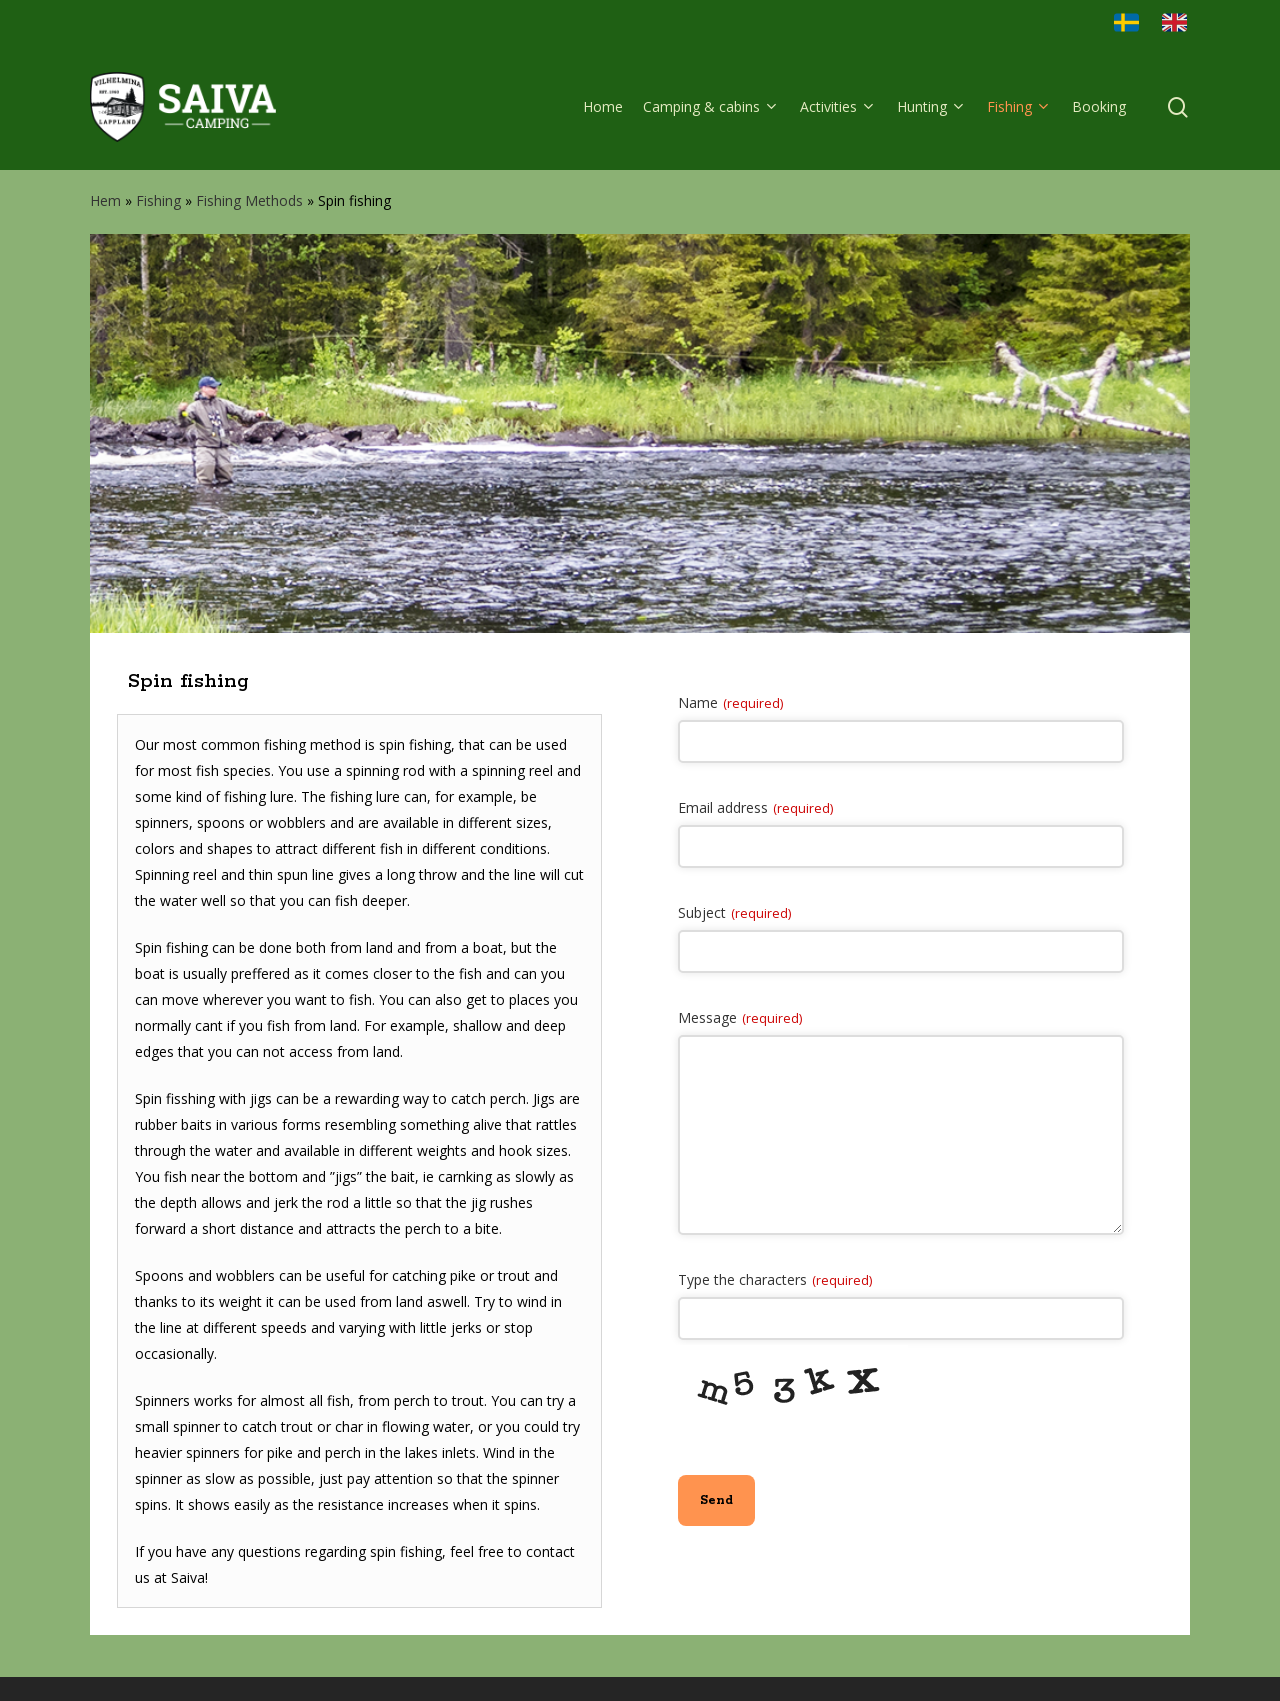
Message (740, 1017)
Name (730, 702)
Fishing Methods (249, 200)
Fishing (158, 200)
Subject (734, 912)
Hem (105, 200)
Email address (755, 807)
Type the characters (775, 1279)
